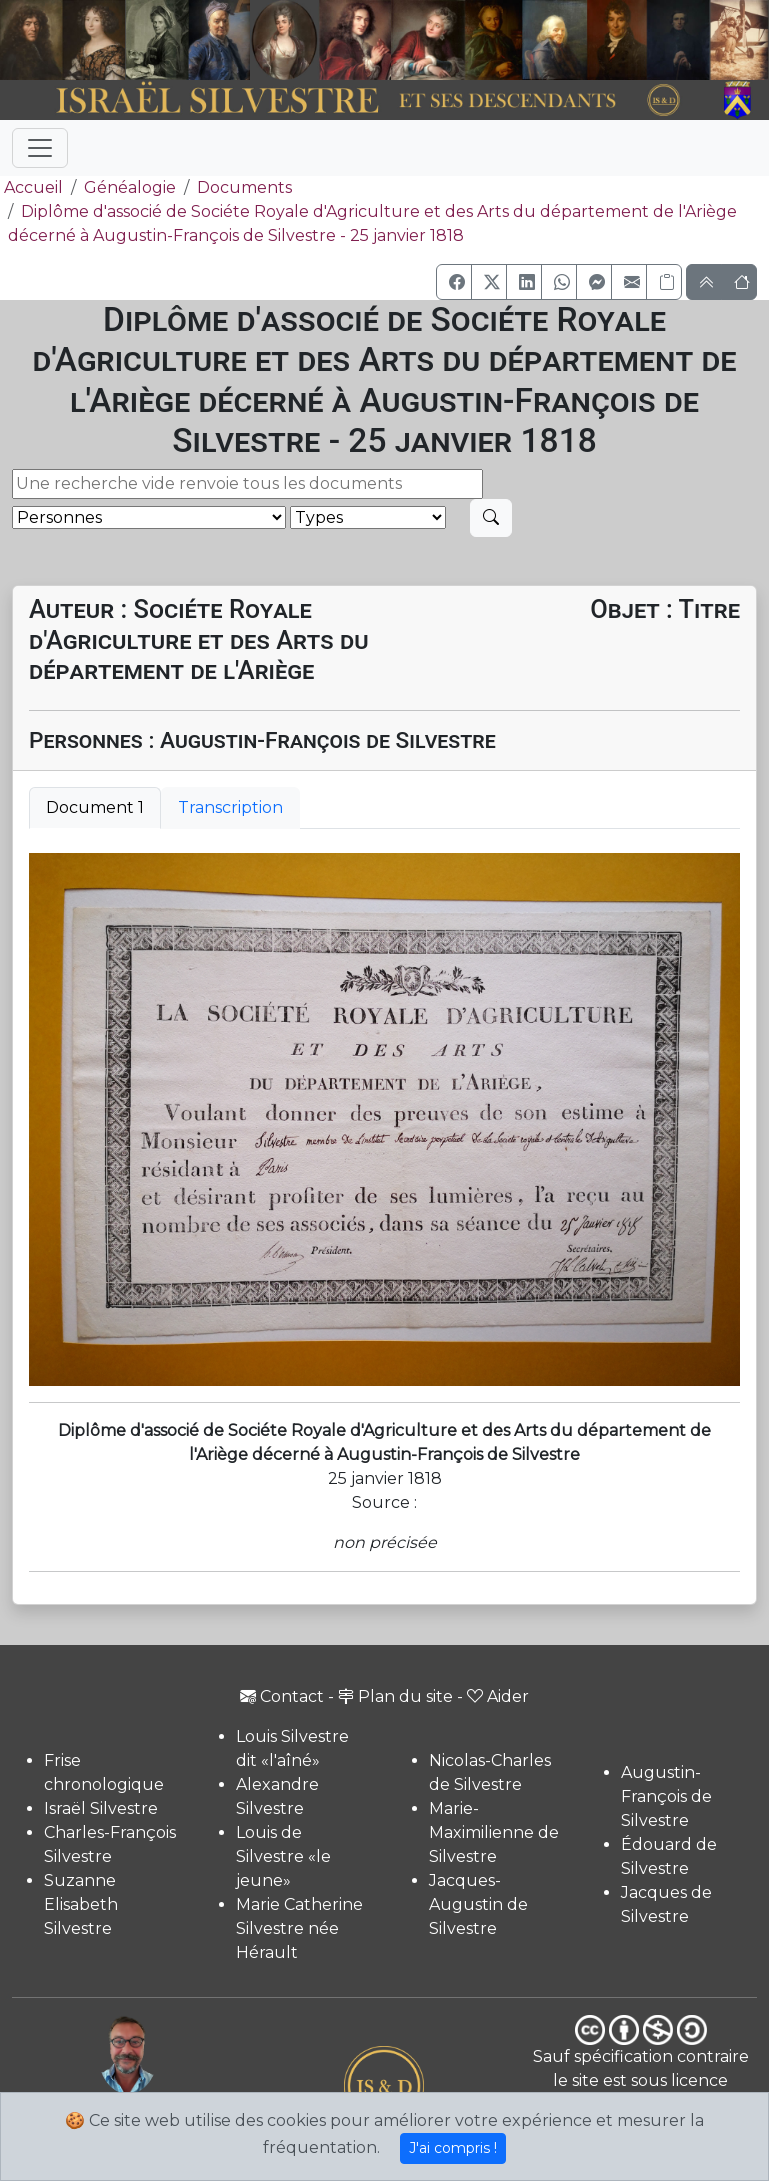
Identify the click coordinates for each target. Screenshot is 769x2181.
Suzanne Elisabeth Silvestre (81, 1904)
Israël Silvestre (101, 1808)
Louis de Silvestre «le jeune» (283, 1856)
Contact (282, 1696)
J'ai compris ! (453, 2148)
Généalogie (130, 187)
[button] (454, 282)
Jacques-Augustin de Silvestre (478, 1904)
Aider (498, 1696)
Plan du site (395, 1696)
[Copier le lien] (664, 282)
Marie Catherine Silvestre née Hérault (299, 1928)
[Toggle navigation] (40, 148)
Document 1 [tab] (95, 807)
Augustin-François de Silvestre (666, 1796)
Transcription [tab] (230, 807)
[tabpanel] (384, 1119)
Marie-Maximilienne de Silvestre (494, 1832)
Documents (244, 187)
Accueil (31, 187)
